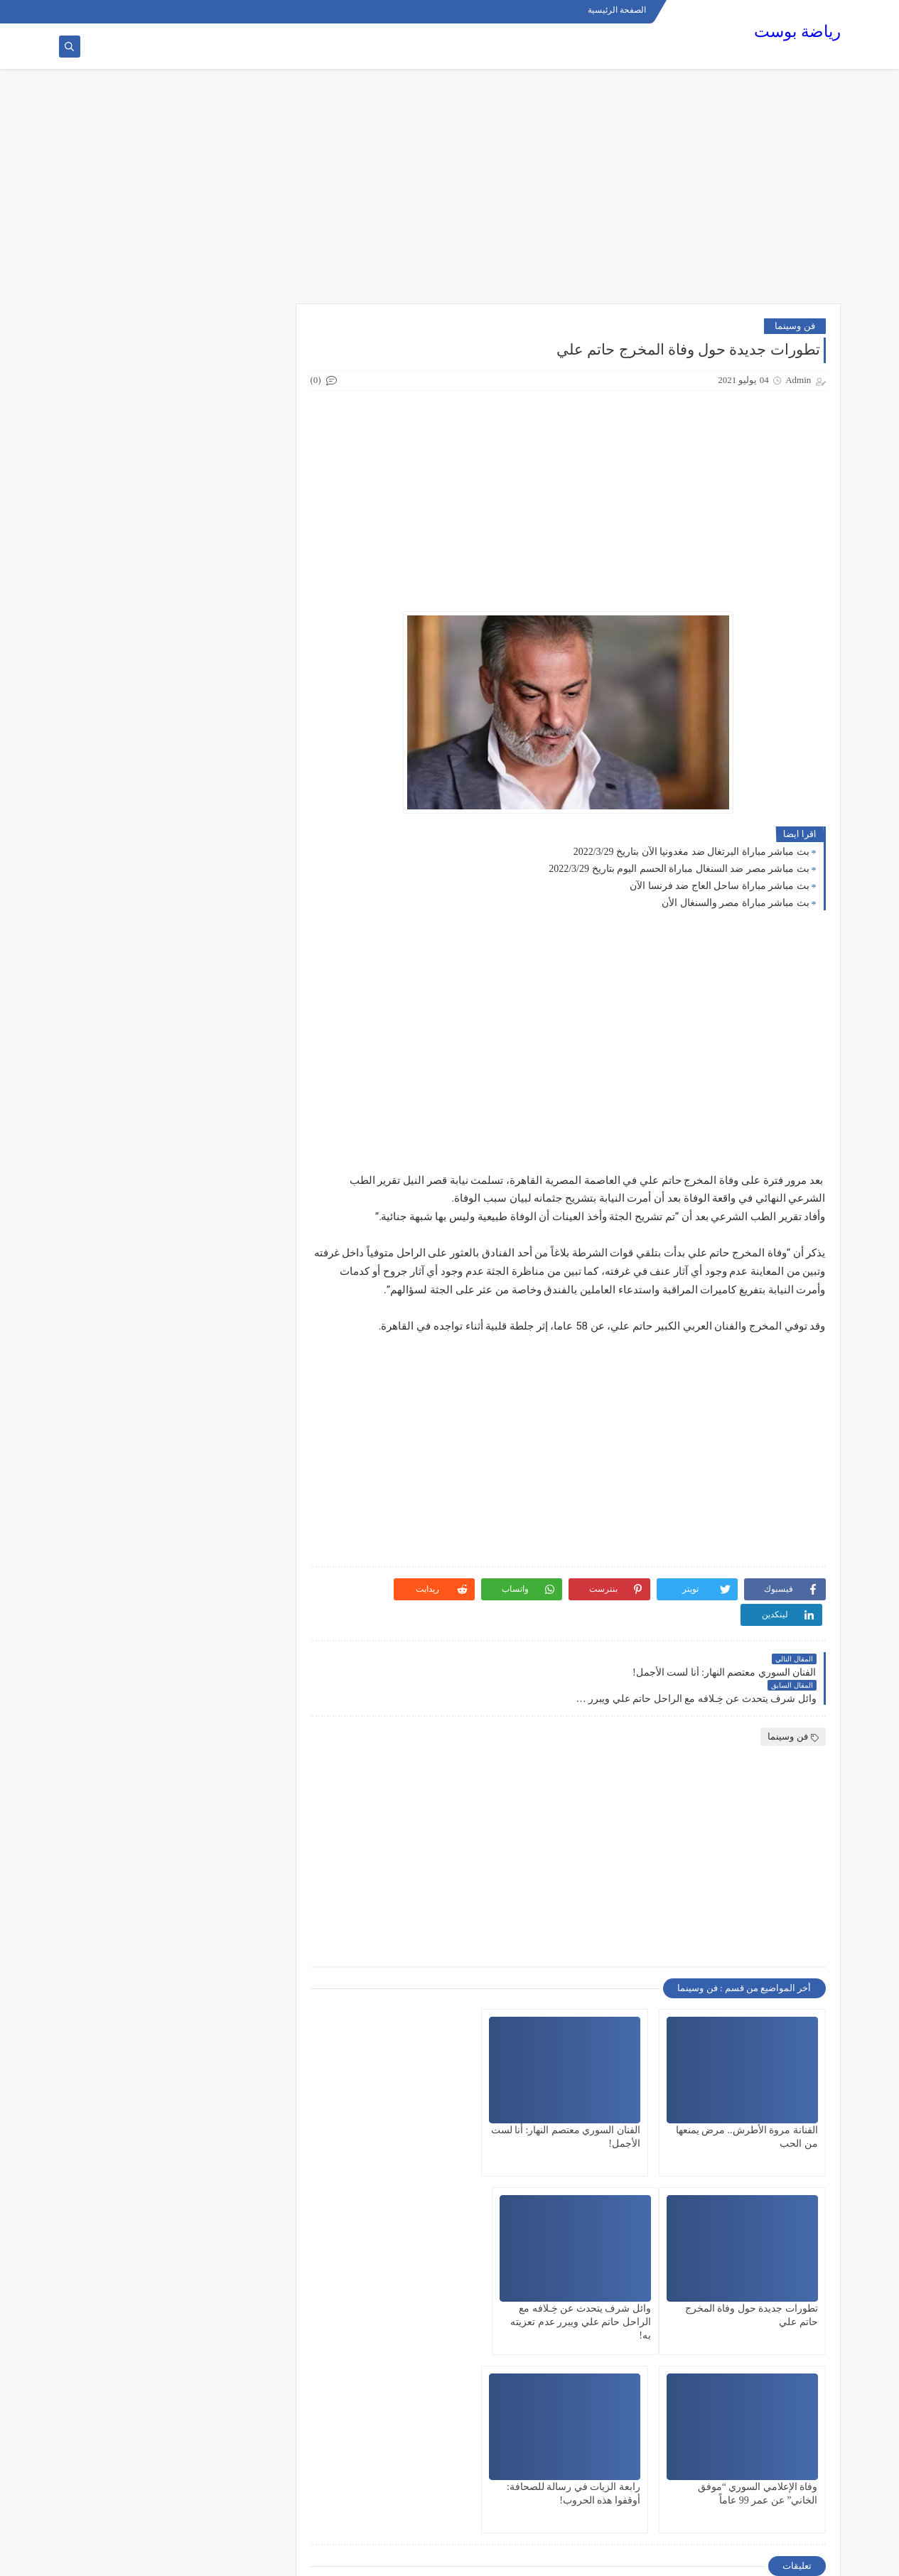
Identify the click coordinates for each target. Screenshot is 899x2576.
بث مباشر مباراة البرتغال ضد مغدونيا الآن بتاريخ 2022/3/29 (691, 851)
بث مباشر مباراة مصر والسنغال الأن (735, 903)
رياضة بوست (797, 32)
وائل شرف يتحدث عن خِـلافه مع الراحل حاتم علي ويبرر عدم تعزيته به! (747, 2270)
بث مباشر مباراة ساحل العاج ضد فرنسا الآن (719, 885)
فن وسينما (794, 325)
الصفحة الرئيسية (617, 11)
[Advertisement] (450, 193)
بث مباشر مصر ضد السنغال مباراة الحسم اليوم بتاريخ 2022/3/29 (679, 868)
